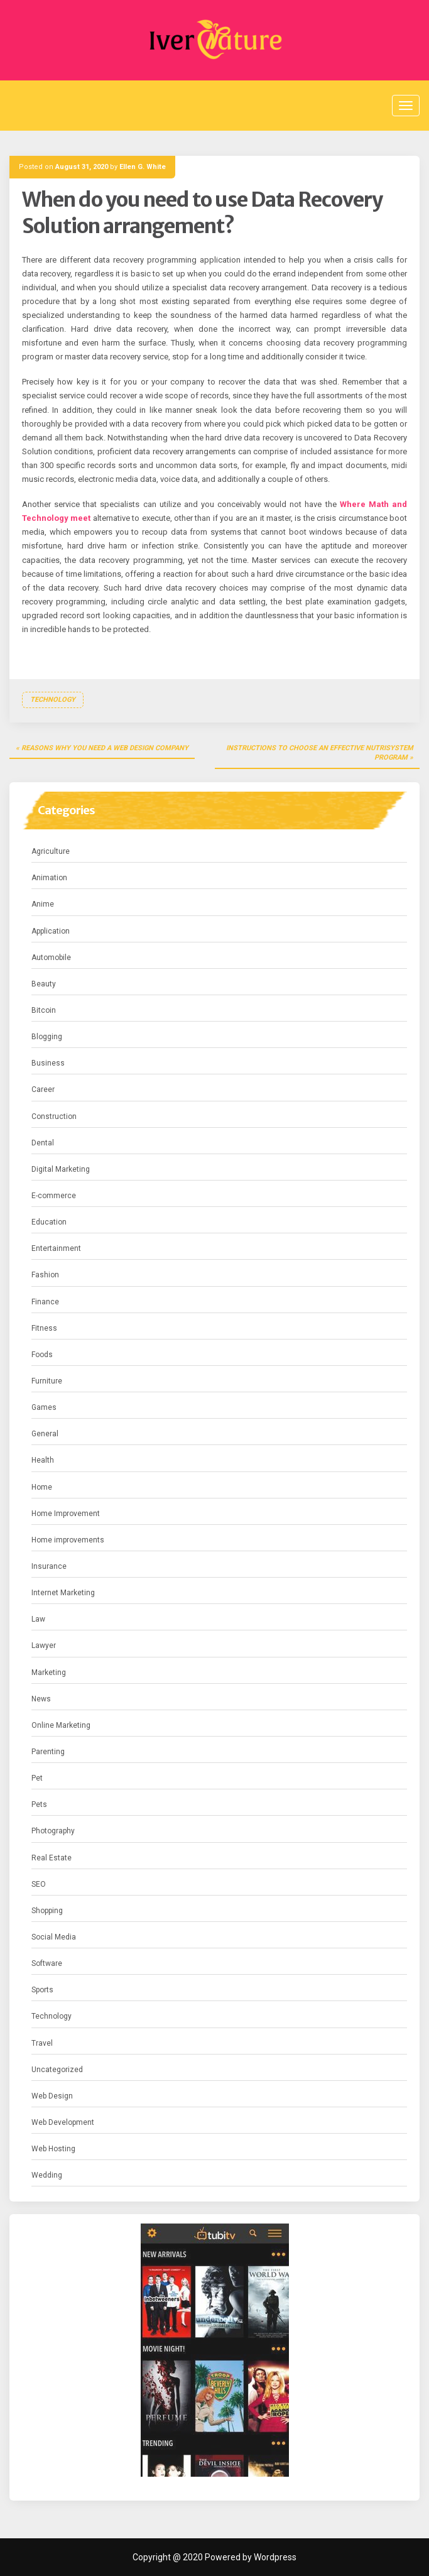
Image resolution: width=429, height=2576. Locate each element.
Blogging (46, 1036)
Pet (37, 1778)
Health (42, 1460)
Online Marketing (60, 1725)
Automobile (51, 957)
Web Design (52, 2096)
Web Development (62, 2122)
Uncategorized (57, 2069)
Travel (42, 2043)
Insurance (49, 1566)
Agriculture (50, 851)
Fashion (45, 1274)
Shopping (47, 1910)
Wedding (46, 2175)
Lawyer (43, 1645)
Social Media (53, 1937)
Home (41, 1487)
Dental (42, 1142)
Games (44, 1407)
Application (50, 931)
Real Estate (51, 1857)
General (44, 1433)
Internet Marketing (63, 1592)
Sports (42, 1989)
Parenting (48, 1751)
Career (43, 1089)
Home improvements (67, 1540)
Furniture (46, 1381)
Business (48, 1063)
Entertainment (56, 1248)
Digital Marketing (60, 1169)
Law (38, 1619)
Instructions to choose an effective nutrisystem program (319, 753)
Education (49, 1222)
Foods (42, 1354)
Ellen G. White (142, 167)
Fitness (44, 1328)
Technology (52, 700)
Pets (39, 1804)
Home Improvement (65, 1513)
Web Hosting (53, 2148)
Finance (45, 1301)
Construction (54, 1116)
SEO (38, 1884)
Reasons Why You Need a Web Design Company (104, 748)
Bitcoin (43, 1010)
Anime (42, 904)
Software (46, 1963)
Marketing (48, 1672)
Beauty (43, 984)
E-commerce (53, 1195)
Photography (53, 1830)
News (41, 1699)
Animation (49, 877)
